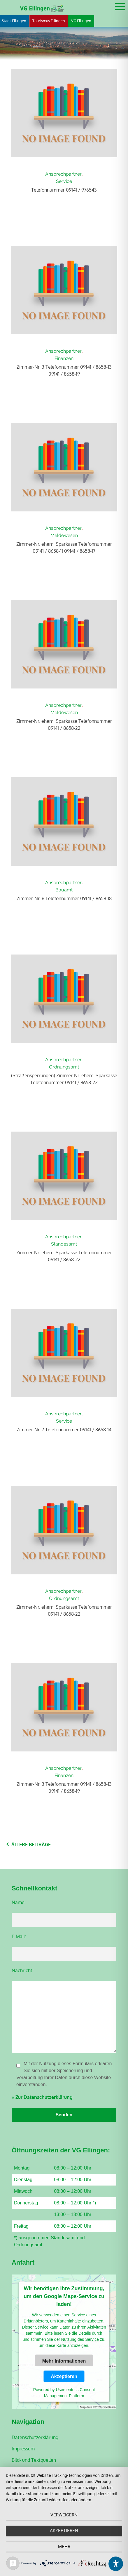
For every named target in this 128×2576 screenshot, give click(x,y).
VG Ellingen (81, 20)
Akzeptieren (64, 2376)
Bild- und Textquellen (34, 2460)
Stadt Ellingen (13, 20)
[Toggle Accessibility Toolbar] (116, 2564)
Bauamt (64, 890)
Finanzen (64, 358)
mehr (64, 2546)
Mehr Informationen (64, 2360)
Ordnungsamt (64, 1067)
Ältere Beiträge (31, 1844)
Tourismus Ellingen (48, 20)
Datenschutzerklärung (35, 2437)
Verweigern (64, 2515)
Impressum (23, 2449)
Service (64, 181)
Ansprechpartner (63, 174)
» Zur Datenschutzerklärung (42, 2097)
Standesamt (64, 1244)
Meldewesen (64, 535)
